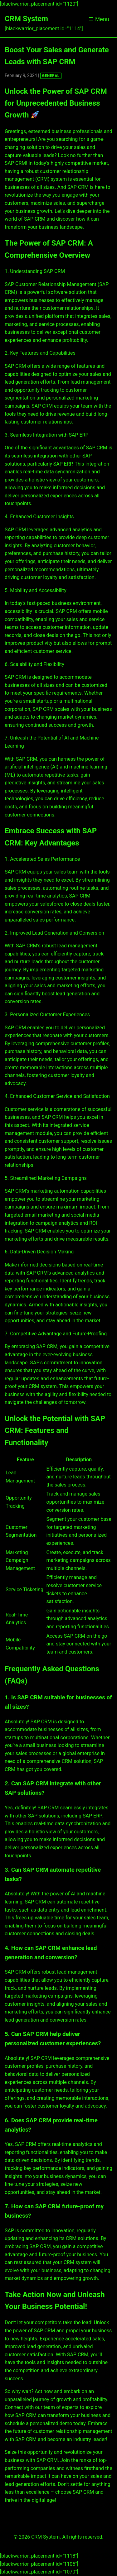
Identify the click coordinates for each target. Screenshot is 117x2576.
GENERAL (51, 76)
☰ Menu (99, 19)
